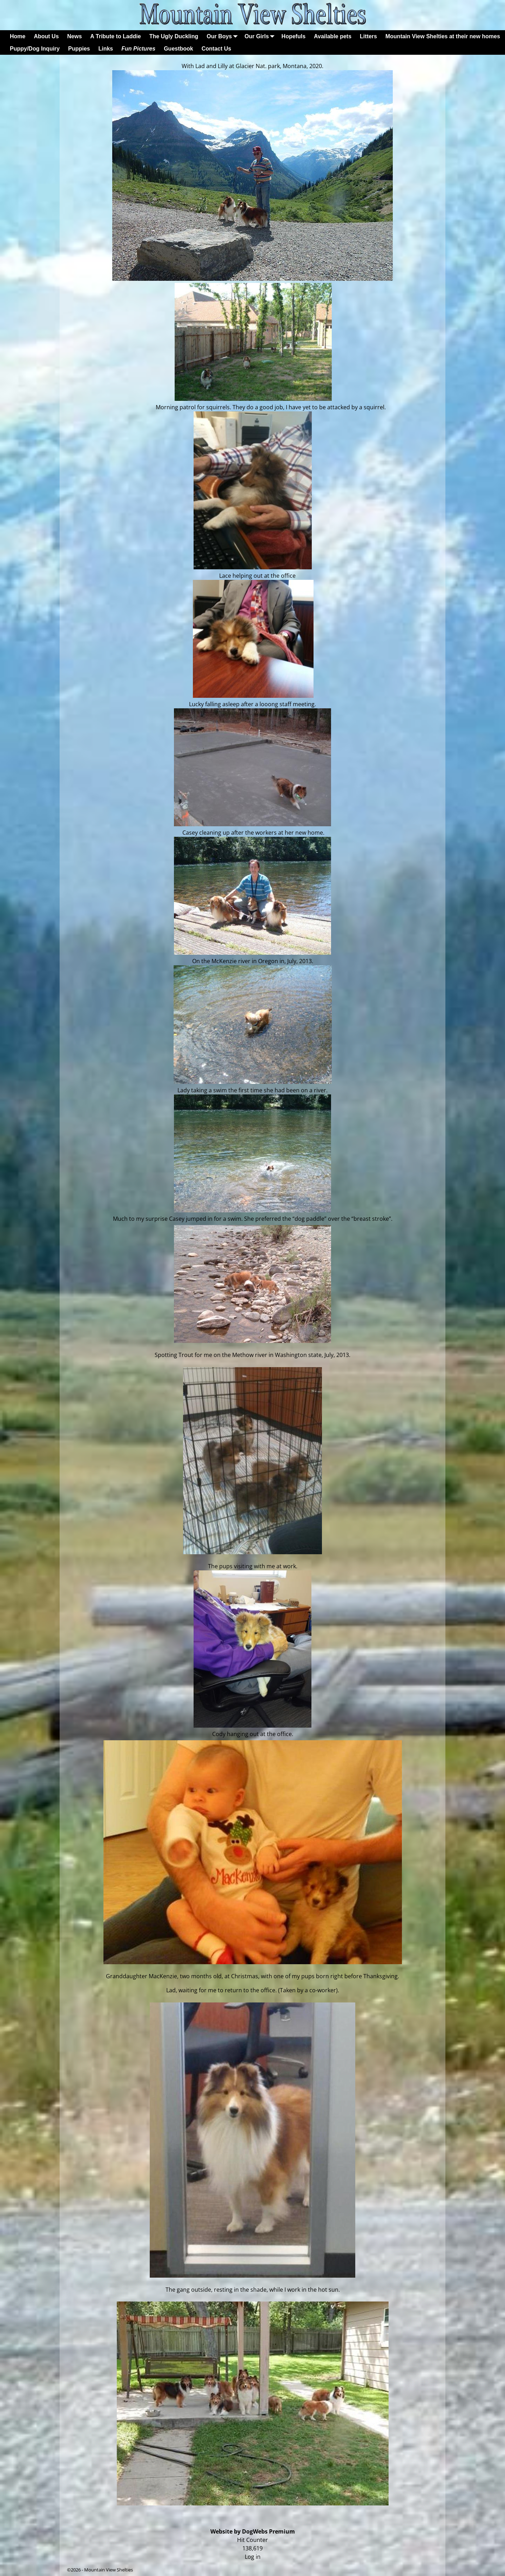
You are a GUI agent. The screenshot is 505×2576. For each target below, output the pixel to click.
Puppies (79, 49)
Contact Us (216, 49)
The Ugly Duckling (173, 36)
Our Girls (260, 36)
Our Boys (223, 36)
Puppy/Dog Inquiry (35, 49)
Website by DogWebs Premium (252, 2531)
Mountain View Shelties (108, 2570)
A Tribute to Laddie (115, 36)
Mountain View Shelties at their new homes (442, 36)
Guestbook (178, 49)
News (74, 36)
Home (17, 36)
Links (105, 49)
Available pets (332, 36)
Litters (368, 36)
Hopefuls (293, 36)
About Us (46, 36)
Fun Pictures (138, 49)
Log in (253, 2557)
